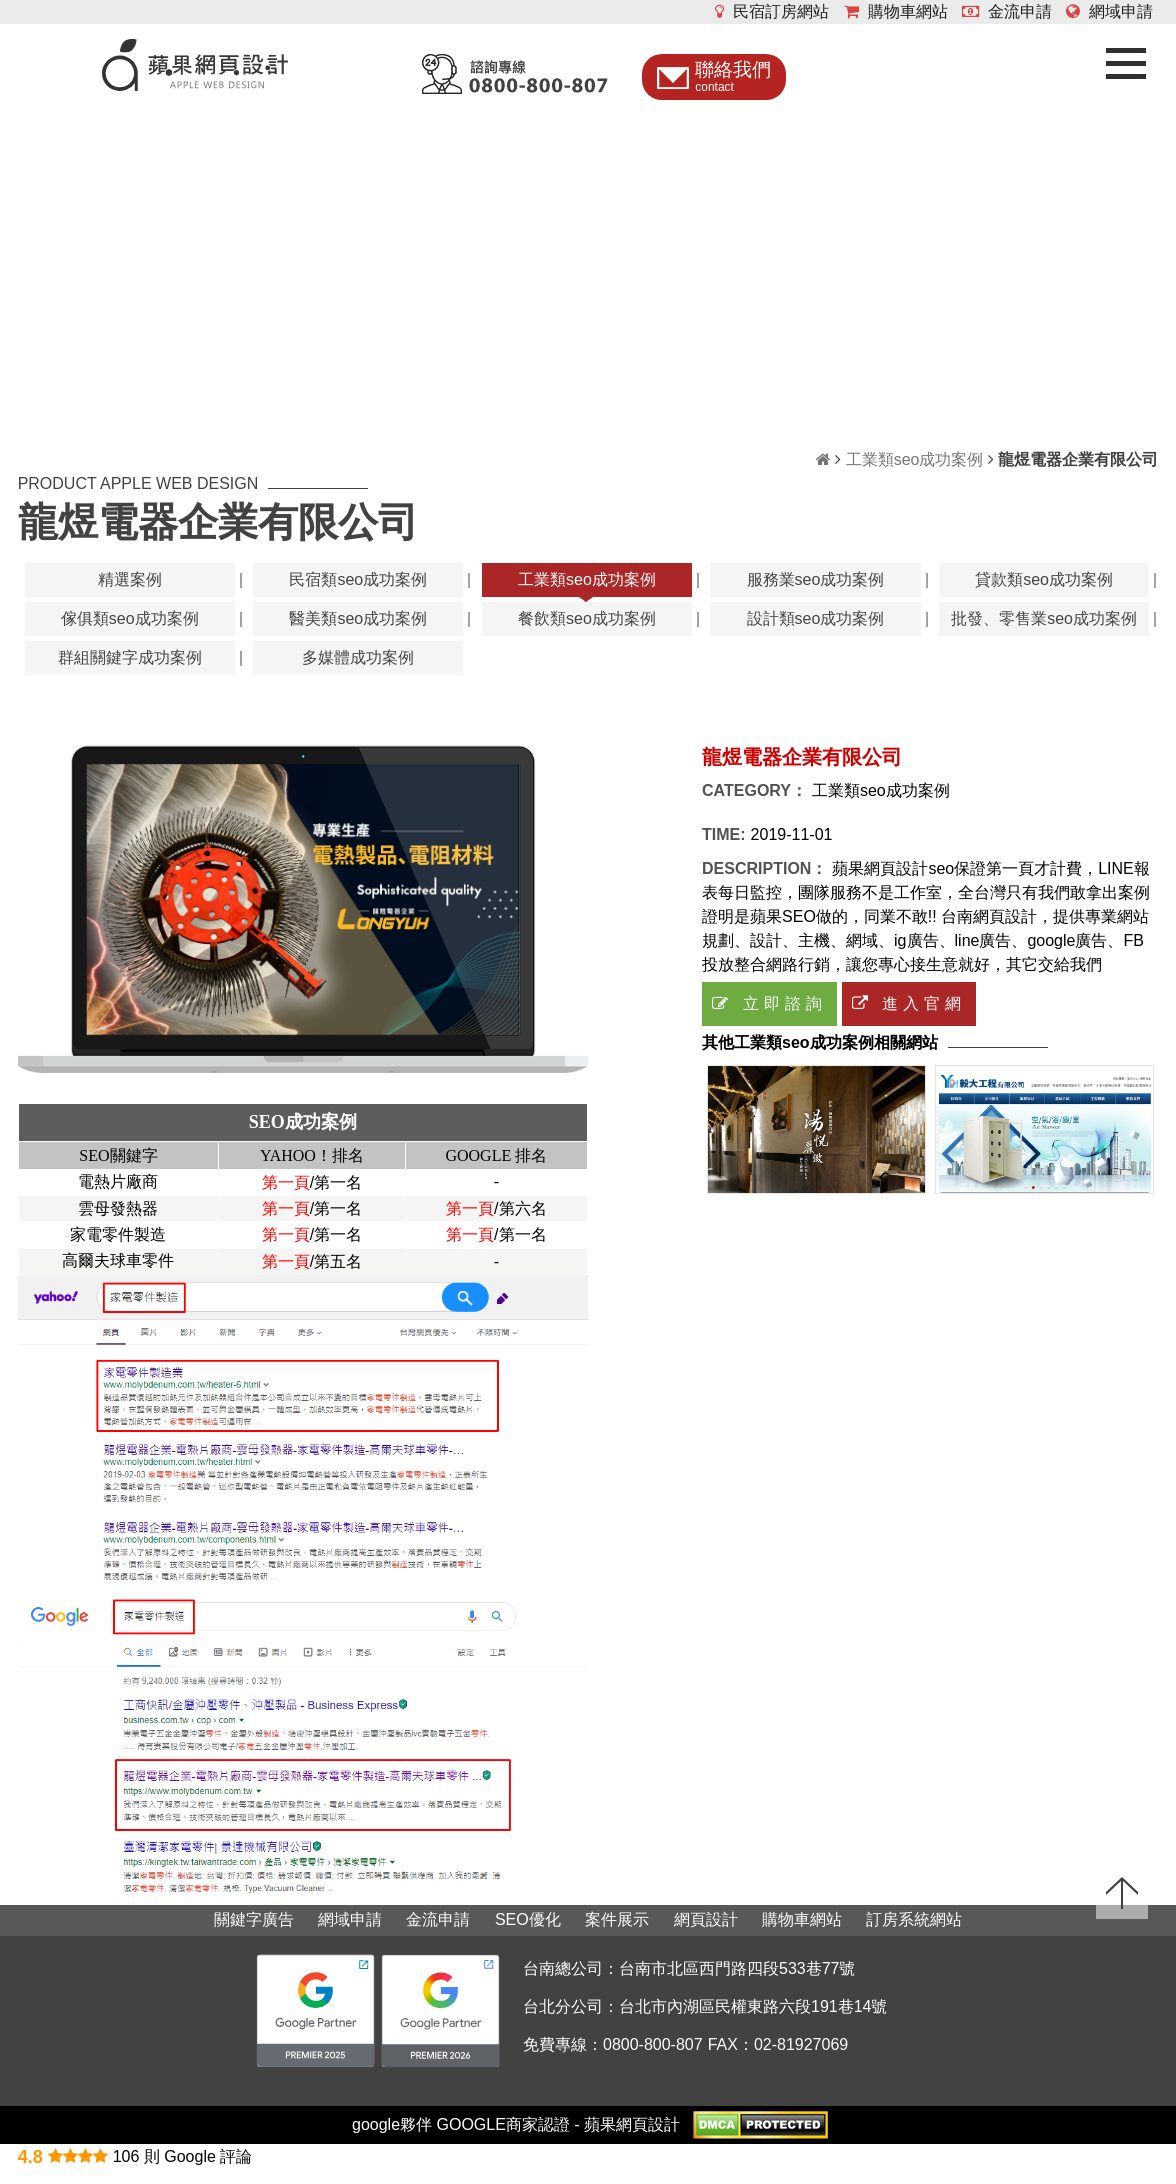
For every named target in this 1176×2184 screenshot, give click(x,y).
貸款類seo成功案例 (1044, 594)
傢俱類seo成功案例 (130, 633)
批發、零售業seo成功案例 (1044, 633)
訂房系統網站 (914, 1934)
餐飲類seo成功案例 (587, 633)
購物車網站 (896, 11)
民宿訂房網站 (772, 11)
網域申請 (1109, 11)
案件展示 (617, 1934)
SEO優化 (528, 1934)
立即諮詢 (769, 1018)
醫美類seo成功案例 (358, 633)
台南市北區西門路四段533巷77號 (737, 1984)
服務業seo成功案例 (816, 594)
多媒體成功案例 (358, 672)
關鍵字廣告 (254, 1934)
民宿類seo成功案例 (358, 594)
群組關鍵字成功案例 (130, 672)
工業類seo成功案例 (915, 474)
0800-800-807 (653, 2059)
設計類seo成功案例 (816, 633)
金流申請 (1007, 11)
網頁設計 (706, 1934)
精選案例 (130, 594)
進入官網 (909, 1018)
